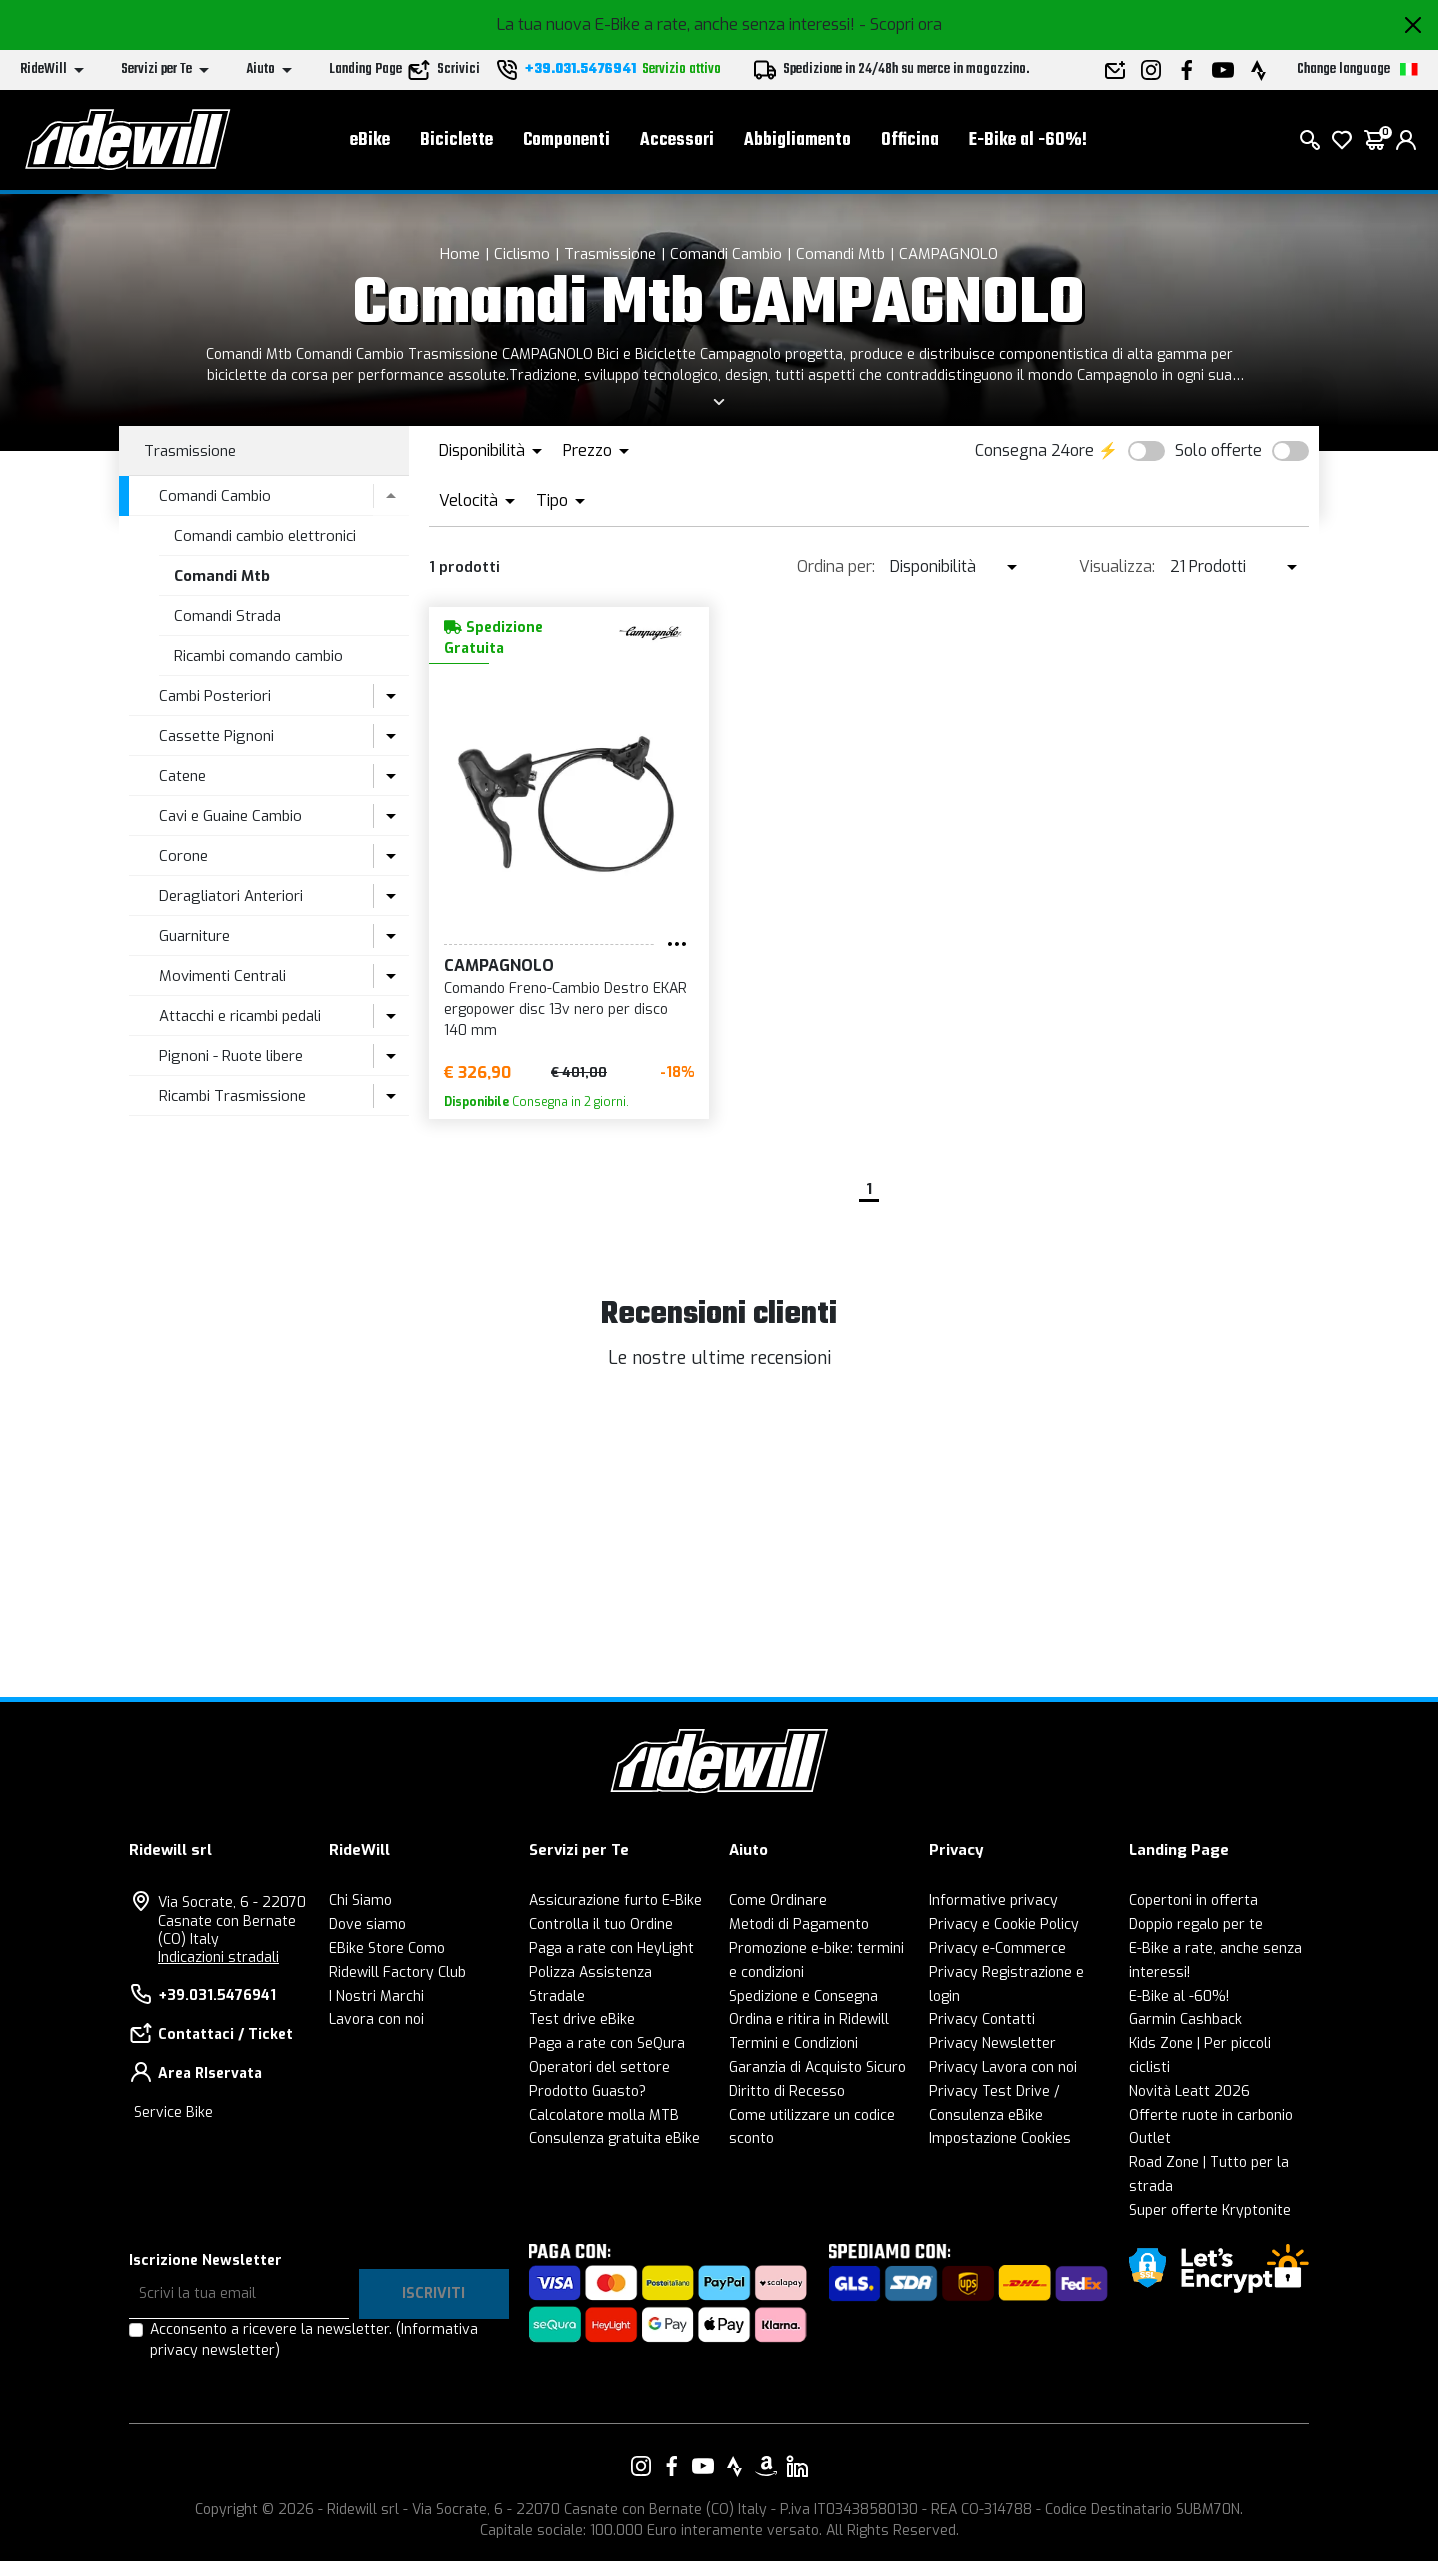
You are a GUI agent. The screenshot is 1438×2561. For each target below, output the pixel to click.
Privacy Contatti (982, 2019)
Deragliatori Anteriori (231, 896)
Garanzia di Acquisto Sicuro (817, 2067)
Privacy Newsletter (992, 2043)
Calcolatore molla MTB (604, 2115)
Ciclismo (522, 254)
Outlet (1150, 2138)
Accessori (677, 140)
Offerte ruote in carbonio (1211, 2115)
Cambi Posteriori (215, 696)
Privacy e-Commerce (997, 1948)
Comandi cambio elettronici (265, 536)
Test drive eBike (582, 2019)
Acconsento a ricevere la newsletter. (314, 2340)
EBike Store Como (387, 1948)
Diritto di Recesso (787, 2091)
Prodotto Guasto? (587, 2091)
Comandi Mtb (840, 254)
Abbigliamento (797, 140)
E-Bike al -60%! (1028, 140)
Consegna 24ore (1034, 450)
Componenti (566, 140)
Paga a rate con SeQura (607, 2043)
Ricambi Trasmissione (232, 1096)
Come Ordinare (778, 1900)
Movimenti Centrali (222, 976)
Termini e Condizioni (793, 2043)
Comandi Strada (227, 616)
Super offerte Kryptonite (1210, 2210)
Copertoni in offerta (1193, 1900)
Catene (182, 776)
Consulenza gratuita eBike (614, 2138)
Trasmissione (610, 254)
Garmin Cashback (1185, 2019)
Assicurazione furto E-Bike (615, 1900)
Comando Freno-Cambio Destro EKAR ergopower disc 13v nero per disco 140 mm (565, 1009)
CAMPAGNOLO (948, 254)
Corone (183, 856)
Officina (910, 140)
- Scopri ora (900, 24)
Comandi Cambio (726, 254)
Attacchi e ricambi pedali (240, 1016)
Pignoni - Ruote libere (231, 1056)
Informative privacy (993, 1900)
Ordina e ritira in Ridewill (809, 2019)
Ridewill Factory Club (397, 1972)
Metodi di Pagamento (799, 1924)
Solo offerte (1218, 450)
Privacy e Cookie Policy (1004, 1924)
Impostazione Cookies (1000, 2138)
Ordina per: (836, 566)
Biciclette (456, 140)
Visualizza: (1117, 566)
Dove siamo (367, 1924)
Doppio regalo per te (1196, 1924)
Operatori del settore (599, 2067)
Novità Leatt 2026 (1189, 2091)
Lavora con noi (376, 2019)
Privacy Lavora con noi (1003, 2067)
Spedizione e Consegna (803, 1996)
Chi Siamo (360, 1900)
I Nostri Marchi (376, 1996)
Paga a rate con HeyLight (611, 1948)
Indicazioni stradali (218, 1957)
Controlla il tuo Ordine (601, 1924)
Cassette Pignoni (216, 736)
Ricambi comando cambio (258, 656)
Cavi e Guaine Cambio (230, 816)
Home (460, 254)
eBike (370, 140)
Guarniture (194, 936)
